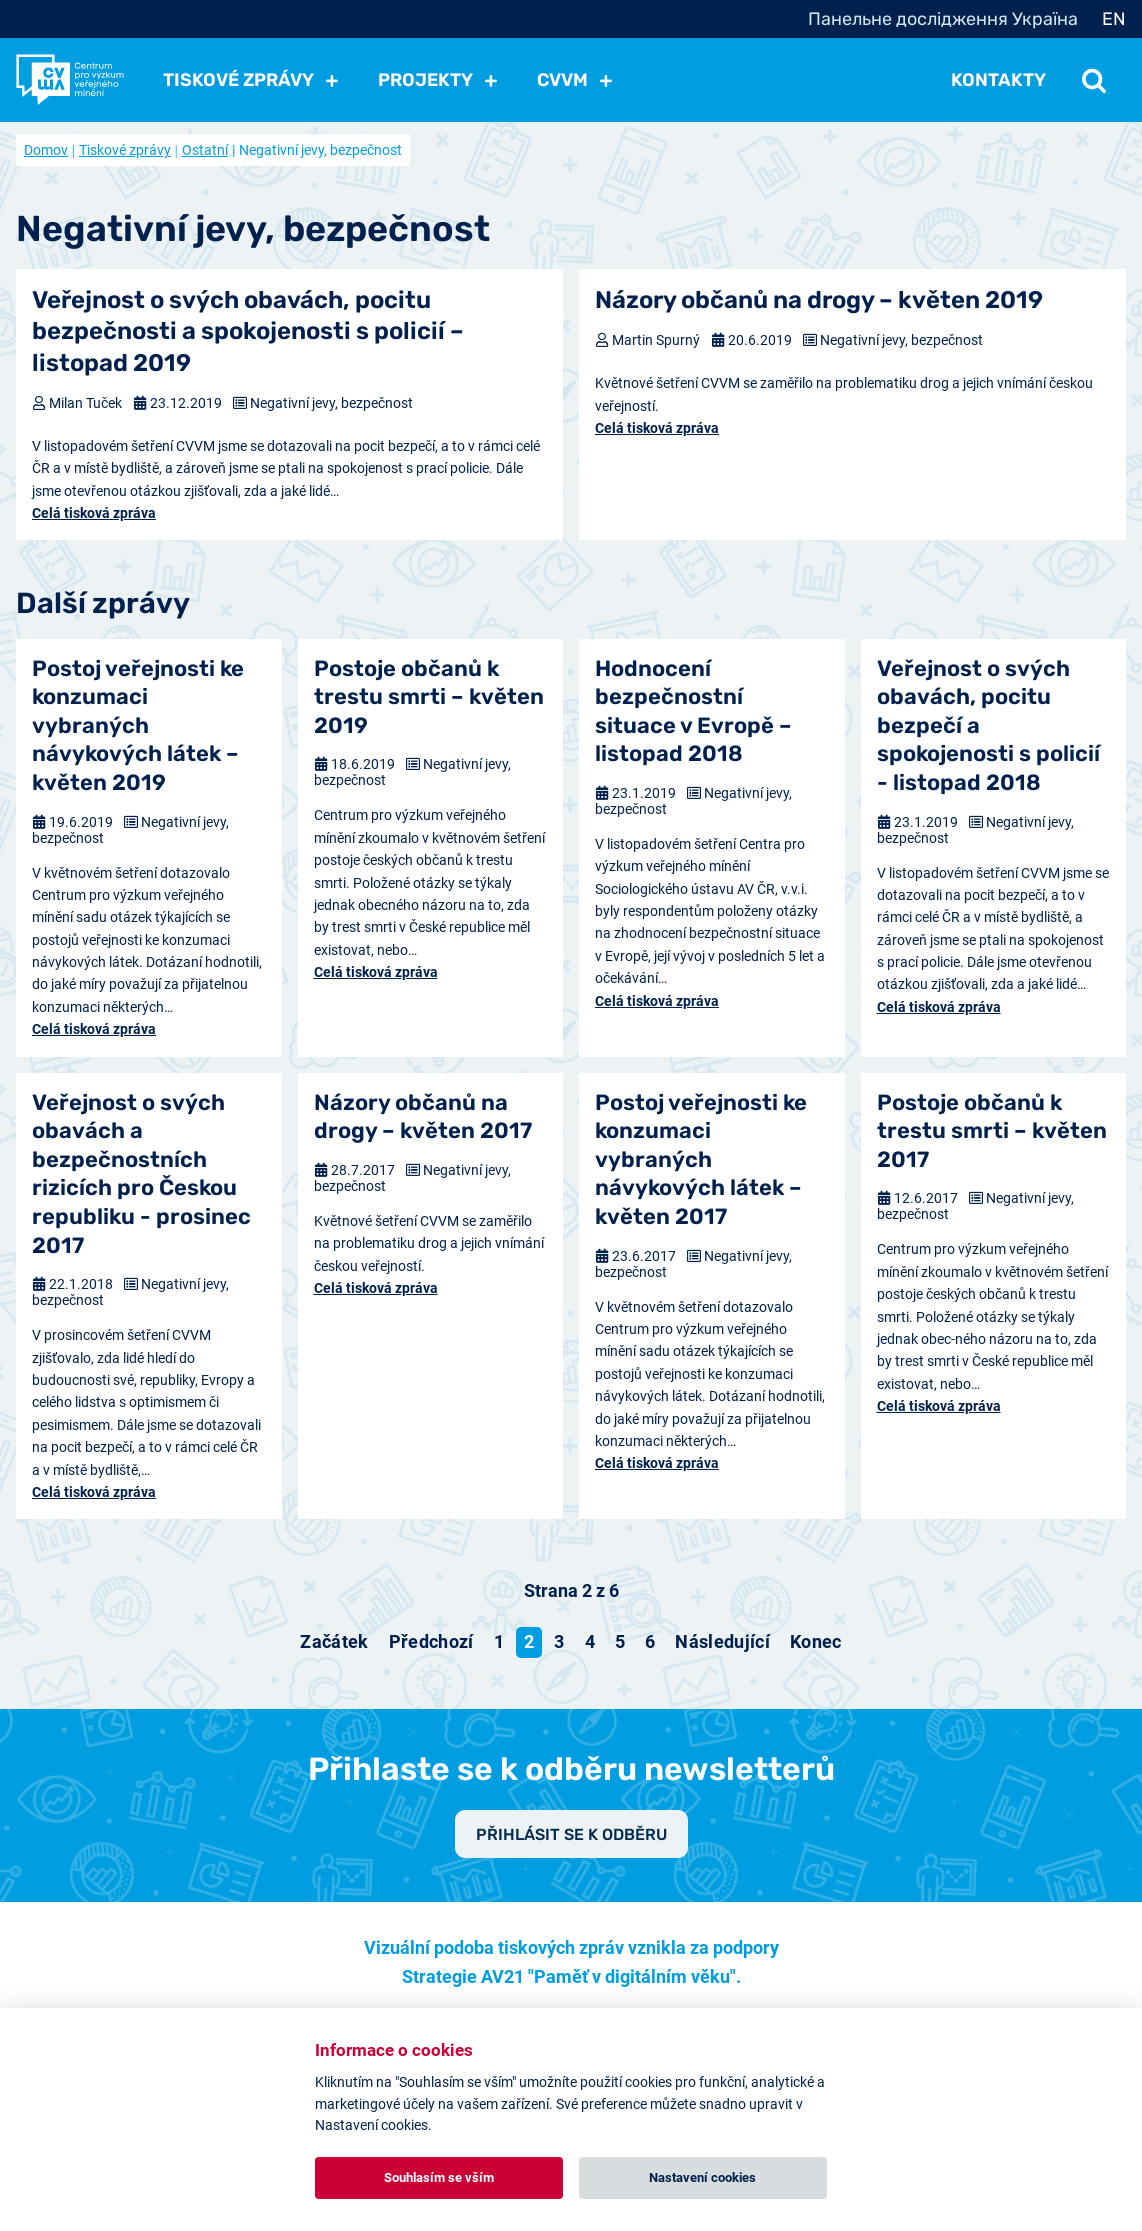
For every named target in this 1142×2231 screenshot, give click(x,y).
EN (1114, 19)
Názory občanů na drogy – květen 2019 (819, 300)
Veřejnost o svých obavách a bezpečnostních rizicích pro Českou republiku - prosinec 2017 (141, 1174)
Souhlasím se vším (439, 2177)
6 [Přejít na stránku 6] (650, 1641)
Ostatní (205, 150)
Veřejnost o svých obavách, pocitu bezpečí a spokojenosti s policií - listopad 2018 (988, 725)
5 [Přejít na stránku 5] (620, 1641)
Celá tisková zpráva (94, 513)
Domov (46, 150)
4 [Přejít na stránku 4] (590, 1641)
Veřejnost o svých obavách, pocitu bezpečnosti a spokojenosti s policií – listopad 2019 (248, 331)
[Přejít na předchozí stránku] (431, 1642)
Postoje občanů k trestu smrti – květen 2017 (992, 1131)
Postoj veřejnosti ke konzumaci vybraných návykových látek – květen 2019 (138, 725)
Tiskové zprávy (125, 150)
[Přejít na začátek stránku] (334, 1642)
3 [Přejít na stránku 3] (559, 1641)
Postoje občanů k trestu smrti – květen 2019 (429, 697)
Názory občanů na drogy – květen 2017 (423, 1117)
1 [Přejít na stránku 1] (499, 1641)
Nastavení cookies (702, 2177)
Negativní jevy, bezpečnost (331, 403)
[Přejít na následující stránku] (722, 1642)
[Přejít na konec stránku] (816, 1642)
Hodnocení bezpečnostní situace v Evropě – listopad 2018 (693, 711)
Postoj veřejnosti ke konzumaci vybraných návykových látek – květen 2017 (701, 1159)
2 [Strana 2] (529, 1641)
